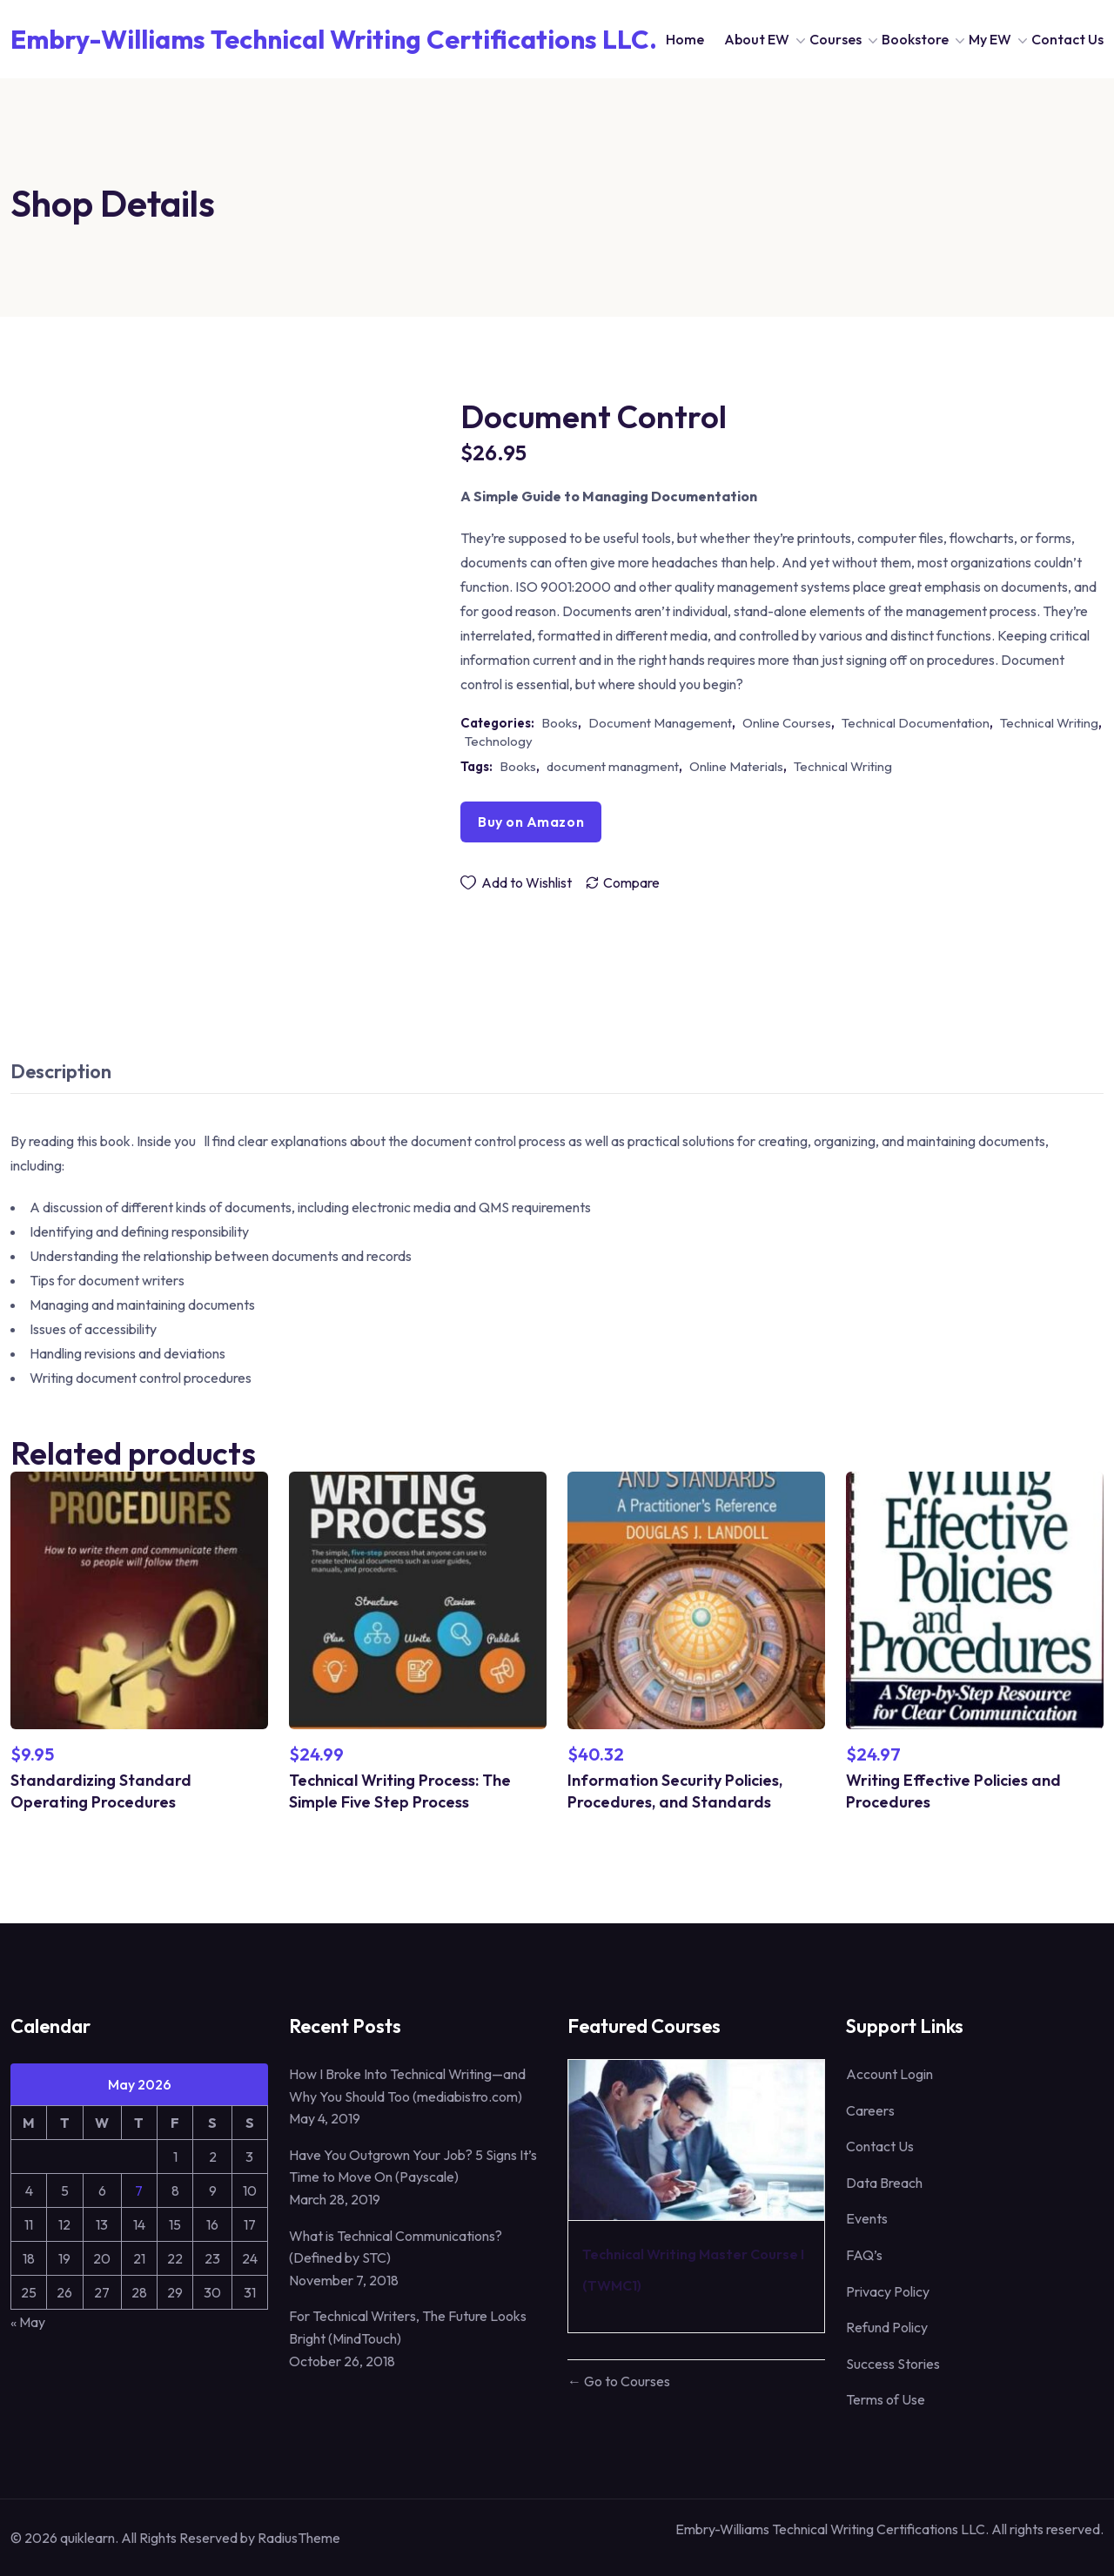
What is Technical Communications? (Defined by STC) (395, 2247)
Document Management (660, 722)
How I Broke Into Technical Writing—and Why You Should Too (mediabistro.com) (407, 2085)
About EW (756, 39)
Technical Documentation (916, 722)
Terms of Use (885, 2399)
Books (559, 722)
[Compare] (622, 882)
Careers (870, 2110)
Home (685, 39)
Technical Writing (1049, 722)
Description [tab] (60, 1071)
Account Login (889, 2074)
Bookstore (915, 39)
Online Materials (736, 766)
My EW (990, 39)
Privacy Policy (887, 2291)
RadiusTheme (299, 2537)
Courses (835, 39)
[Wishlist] (516, 882)
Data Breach (884, 2182)
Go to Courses (625, 2381)
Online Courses (786, 722)
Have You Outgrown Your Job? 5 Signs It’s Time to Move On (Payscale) (413, 2166)
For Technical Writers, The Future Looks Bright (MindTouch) (408, 2327)
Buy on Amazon (531, 821)
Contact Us (1067, 39)
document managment (613, 766)
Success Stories (893, 2363)
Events (867, 2218)
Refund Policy (887, 2327)
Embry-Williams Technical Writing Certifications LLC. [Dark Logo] (333, 39)
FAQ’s (864, 2255)
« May (27, 2322)
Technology (499, 741)
